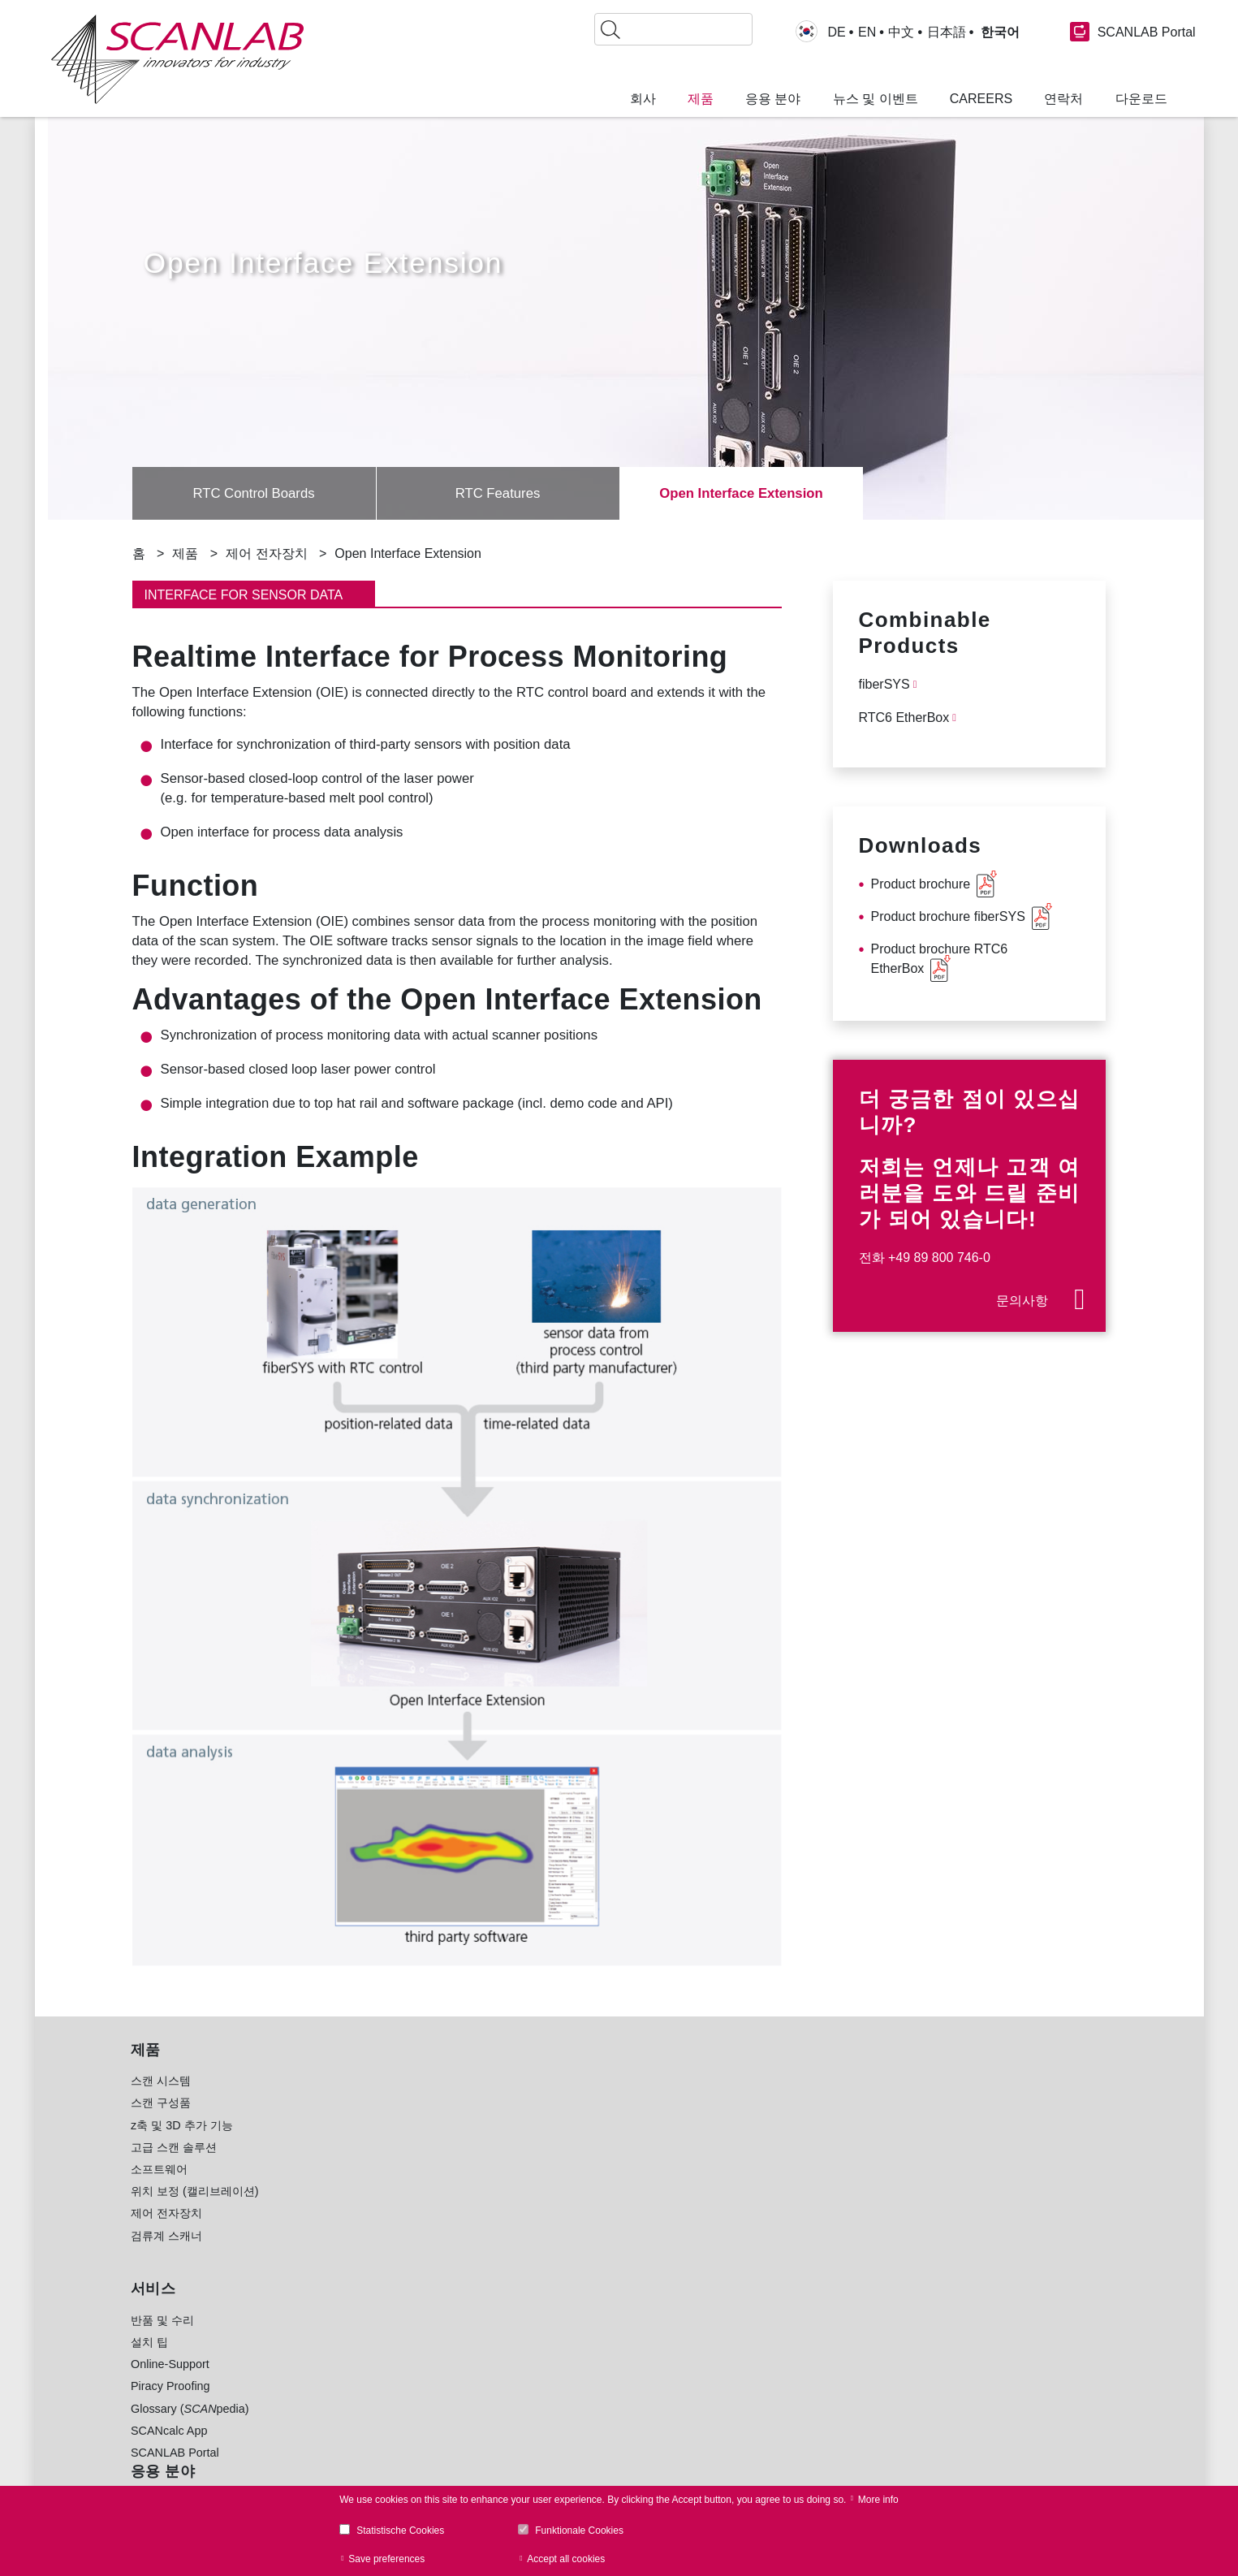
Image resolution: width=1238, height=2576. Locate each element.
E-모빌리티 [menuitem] (558, 2232)
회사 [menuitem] (643, 99)
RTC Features (498, 494)
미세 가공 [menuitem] (354, 2122)
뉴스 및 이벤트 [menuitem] (875, 99)
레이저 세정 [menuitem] (360, 2232)
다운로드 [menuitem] (1141, 99)
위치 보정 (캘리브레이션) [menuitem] (195, 2210)
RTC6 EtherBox (904, 717)
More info (878, 2499)
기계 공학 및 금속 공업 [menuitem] (587, 2188)
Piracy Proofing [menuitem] (170, 2405)
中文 (901, 32)
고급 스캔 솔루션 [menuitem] (174, 2166)
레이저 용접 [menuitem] (360, 2188)
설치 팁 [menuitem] (149, 2361)
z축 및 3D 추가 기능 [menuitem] (182, 2144)
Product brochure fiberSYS (948, 916)
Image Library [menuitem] (366, 2450)
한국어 (997, 32)
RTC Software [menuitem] (366, 2383)
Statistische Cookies (400, 2530)
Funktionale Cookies (579, 2530)
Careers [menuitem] (981, 99)
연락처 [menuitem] (1063, 99)
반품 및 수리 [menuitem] (162, 2339)
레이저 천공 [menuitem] (360, 2166)
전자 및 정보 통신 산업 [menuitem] (587, 2122)
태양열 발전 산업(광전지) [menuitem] (594, 2210)
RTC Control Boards (254, 494)
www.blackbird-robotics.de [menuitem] (598, 2404)
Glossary (999, 2220)
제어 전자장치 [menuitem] (166, 2232)
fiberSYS (884, 684)
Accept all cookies (566, 2559)
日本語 (946, 32)
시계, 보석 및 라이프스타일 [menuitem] (599, 2299)
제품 (185, 553)
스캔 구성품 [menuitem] (161, 2122)
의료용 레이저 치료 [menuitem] (379, 2255)
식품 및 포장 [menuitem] (561, 2144)
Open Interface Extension (740, 494)
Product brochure (921, 884)
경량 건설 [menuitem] (554, 2166)
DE (837, 32)
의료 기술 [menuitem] (554, 2255)
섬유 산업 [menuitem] (554, 2277)
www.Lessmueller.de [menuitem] (583, 2448)
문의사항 (1022, 1300)
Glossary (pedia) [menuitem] (190, 2428)
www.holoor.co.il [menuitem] (572, 2426)
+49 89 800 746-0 (939, 1257)
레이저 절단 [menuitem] (360, 2210)
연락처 (811, 2219)
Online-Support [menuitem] (170, 2383)
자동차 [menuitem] (547, 2100)
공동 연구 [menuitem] (554, 2321)
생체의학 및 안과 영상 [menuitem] (386, 2277)
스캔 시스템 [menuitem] (161, 2100)
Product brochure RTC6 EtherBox (939, 958)
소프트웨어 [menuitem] (159, 2188)
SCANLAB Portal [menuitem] (175, 2472)
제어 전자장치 (266, 553)
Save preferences (386, 2559)
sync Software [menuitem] (380, 2428)
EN (867, 32)
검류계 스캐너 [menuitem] (166, 2255)
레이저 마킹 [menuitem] (360, 2100)
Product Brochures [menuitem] (378, 2361)
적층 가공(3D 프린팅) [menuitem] (384, 2144)
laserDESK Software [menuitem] (383, 2405)
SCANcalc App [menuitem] (169, 2450)
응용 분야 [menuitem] (772, 99)
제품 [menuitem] (701, 99)
